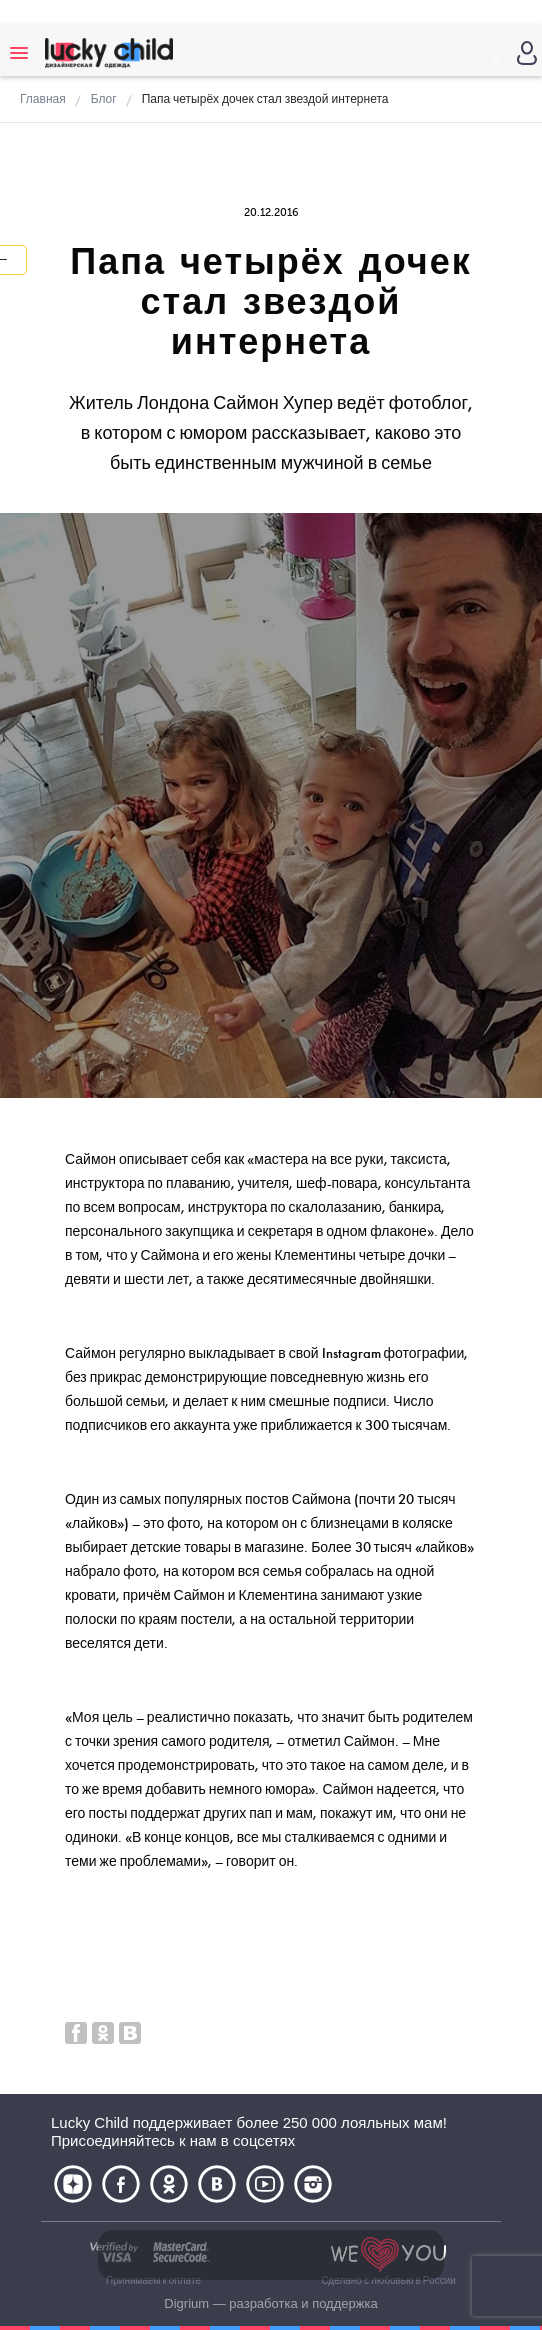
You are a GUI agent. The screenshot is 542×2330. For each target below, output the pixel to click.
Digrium (186, 2303)
